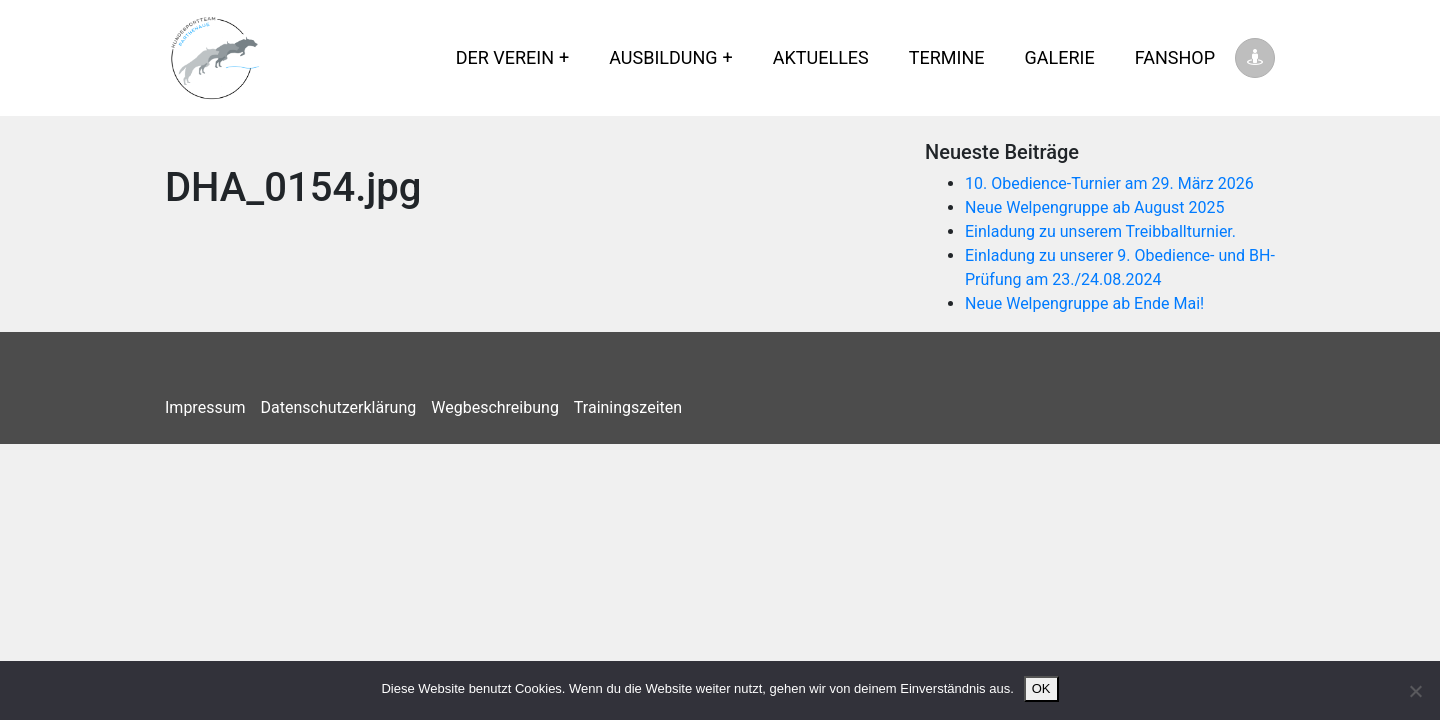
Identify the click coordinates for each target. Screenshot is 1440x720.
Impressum (205, 407)
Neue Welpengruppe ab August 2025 (1095, 207)
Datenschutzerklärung (339, 407)
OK (1041, 688)
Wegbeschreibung (495, 407)
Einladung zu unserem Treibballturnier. (1100, 231)
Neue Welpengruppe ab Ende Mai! (1084, 303)
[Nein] (1415, 691)
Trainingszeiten (628, 407)
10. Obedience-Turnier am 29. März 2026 (1109, 183)
